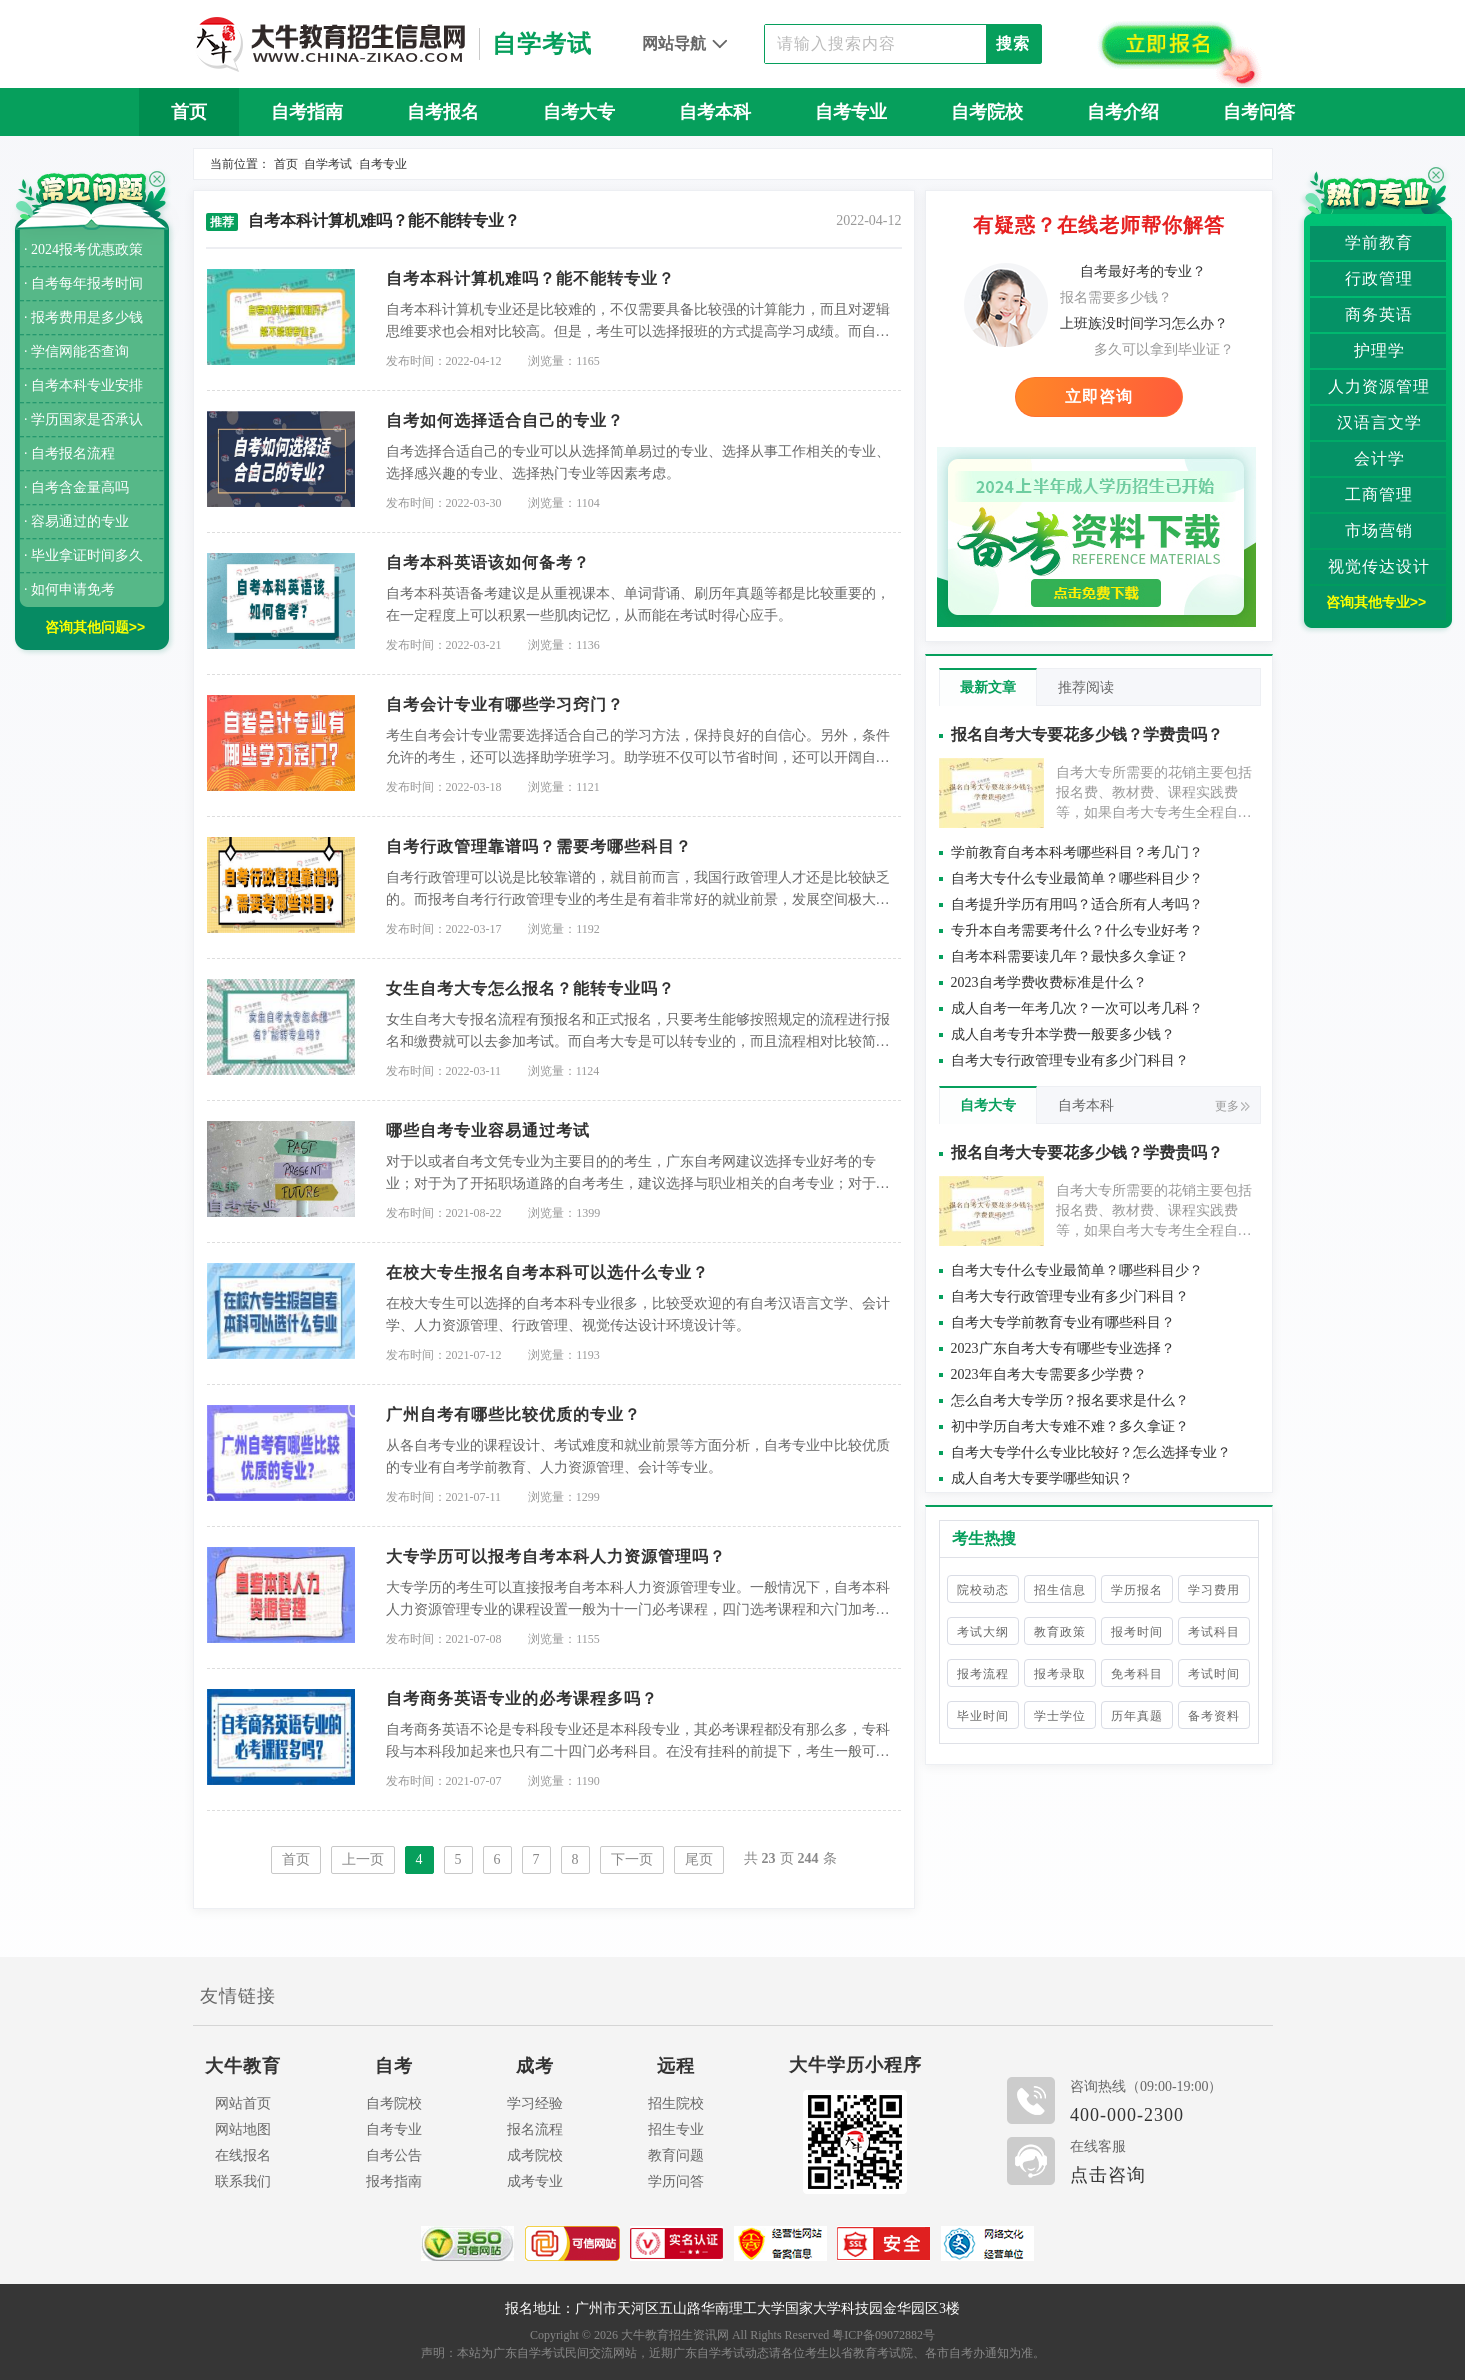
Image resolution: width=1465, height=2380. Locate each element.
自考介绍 (1123, 112)
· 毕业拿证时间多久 (83, 555)
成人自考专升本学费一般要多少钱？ (1063, 1034)
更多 (1232, 1106)
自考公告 (394, 2155)
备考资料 (1214, 1716)
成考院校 (535, 2155)
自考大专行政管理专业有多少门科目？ (1070, 1060)
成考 (535, 2066)
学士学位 (1060, 1716)
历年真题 (1137, 1716)
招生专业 (676, 2129)
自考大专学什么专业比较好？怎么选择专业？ (1091, 1452)
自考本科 (715, 112)
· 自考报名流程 (69, 453)
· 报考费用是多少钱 (83, 317)
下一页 (632, 1859)
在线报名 (243, 2155)
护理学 (1379, 350)
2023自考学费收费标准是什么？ (1049, 982)
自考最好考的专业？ (1143, 271)
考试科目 (1214, 1632)
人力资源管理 (1379, 386)
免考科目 (1137, 1674)
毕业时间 (983, 1716)
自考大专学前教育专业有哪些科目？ (1063, 1322)
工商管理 (1379, 494)
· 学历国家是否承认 (83, 419)
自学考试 (328, 164)
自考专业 (851, 112)
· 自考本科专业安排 (83, 385)
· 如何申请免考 (69, 589)
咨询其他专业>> (1376, 602)
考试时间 (1214, 1674)
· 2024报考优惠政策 (83, 249)
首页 (189, 112)
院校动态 (983, 1590)
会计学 (1379, 458)
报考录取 (1060, 1674)
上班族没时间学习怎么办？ (1144, 323)
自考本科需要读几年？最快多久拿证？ (1070, 956)
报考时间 (1137, 1632)
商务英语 (1379, 314)
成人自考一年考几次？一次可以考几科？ (1077, 1008)
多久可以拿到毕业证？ (1164, 349)
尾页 (699, 1859)
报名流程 (535, 2129)
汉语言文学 (1379, 422)
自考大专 (579, 112)
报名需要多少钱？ (1116, 297)
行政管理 (1379, 278)
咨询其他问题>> (95, 627)
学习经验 (535, 2103)
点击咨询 (1108, 2175)
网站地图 (243, 2129)
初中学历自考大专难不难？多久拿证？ (1070, 1426)
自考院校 (987, 112)
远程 (676, 2066)
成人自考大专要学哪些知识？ (1042, 1478)
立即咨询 (1099, 396)
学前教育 (1379, 242)
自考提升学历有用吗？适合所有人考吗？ (1077, 904)
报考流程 (983, 1674)
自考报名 (443, 112)
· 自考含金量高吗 (76, 487)
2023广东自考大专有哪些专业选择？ (1063, 1348)
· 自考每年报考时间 (83, 283)
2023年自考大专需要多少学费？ (1049, 1374)
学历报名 (1137, 1590)
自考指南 (307, 112)
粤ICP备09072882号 (883, 2335)
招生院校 (676, 2103)
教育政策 (1060, 1632)
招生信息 (1060, 1590)
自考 (394, 2066)
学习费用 (1214, 1590)
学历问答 (676, 2181)
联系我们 (243, 2181)
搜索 (1013, 43)
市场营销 (1379, 530)
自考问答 (1259, 112)
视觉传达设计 (1379, 566)
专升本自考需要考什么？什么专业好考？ (1077, 930)
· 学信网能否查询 (76, 351)
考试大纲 (983, 1632)
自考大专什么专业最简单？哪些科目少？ (1077, 878)
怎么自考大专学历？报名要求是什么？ (1070, 1400)
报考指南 (394, 2181)
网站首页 (243, 2103)
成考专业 (535, 2181)
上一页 (363, 1859)
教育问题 (676, 2155)
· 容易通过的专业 (76, 521)
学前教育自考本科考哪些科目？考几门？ (1077, 852)
